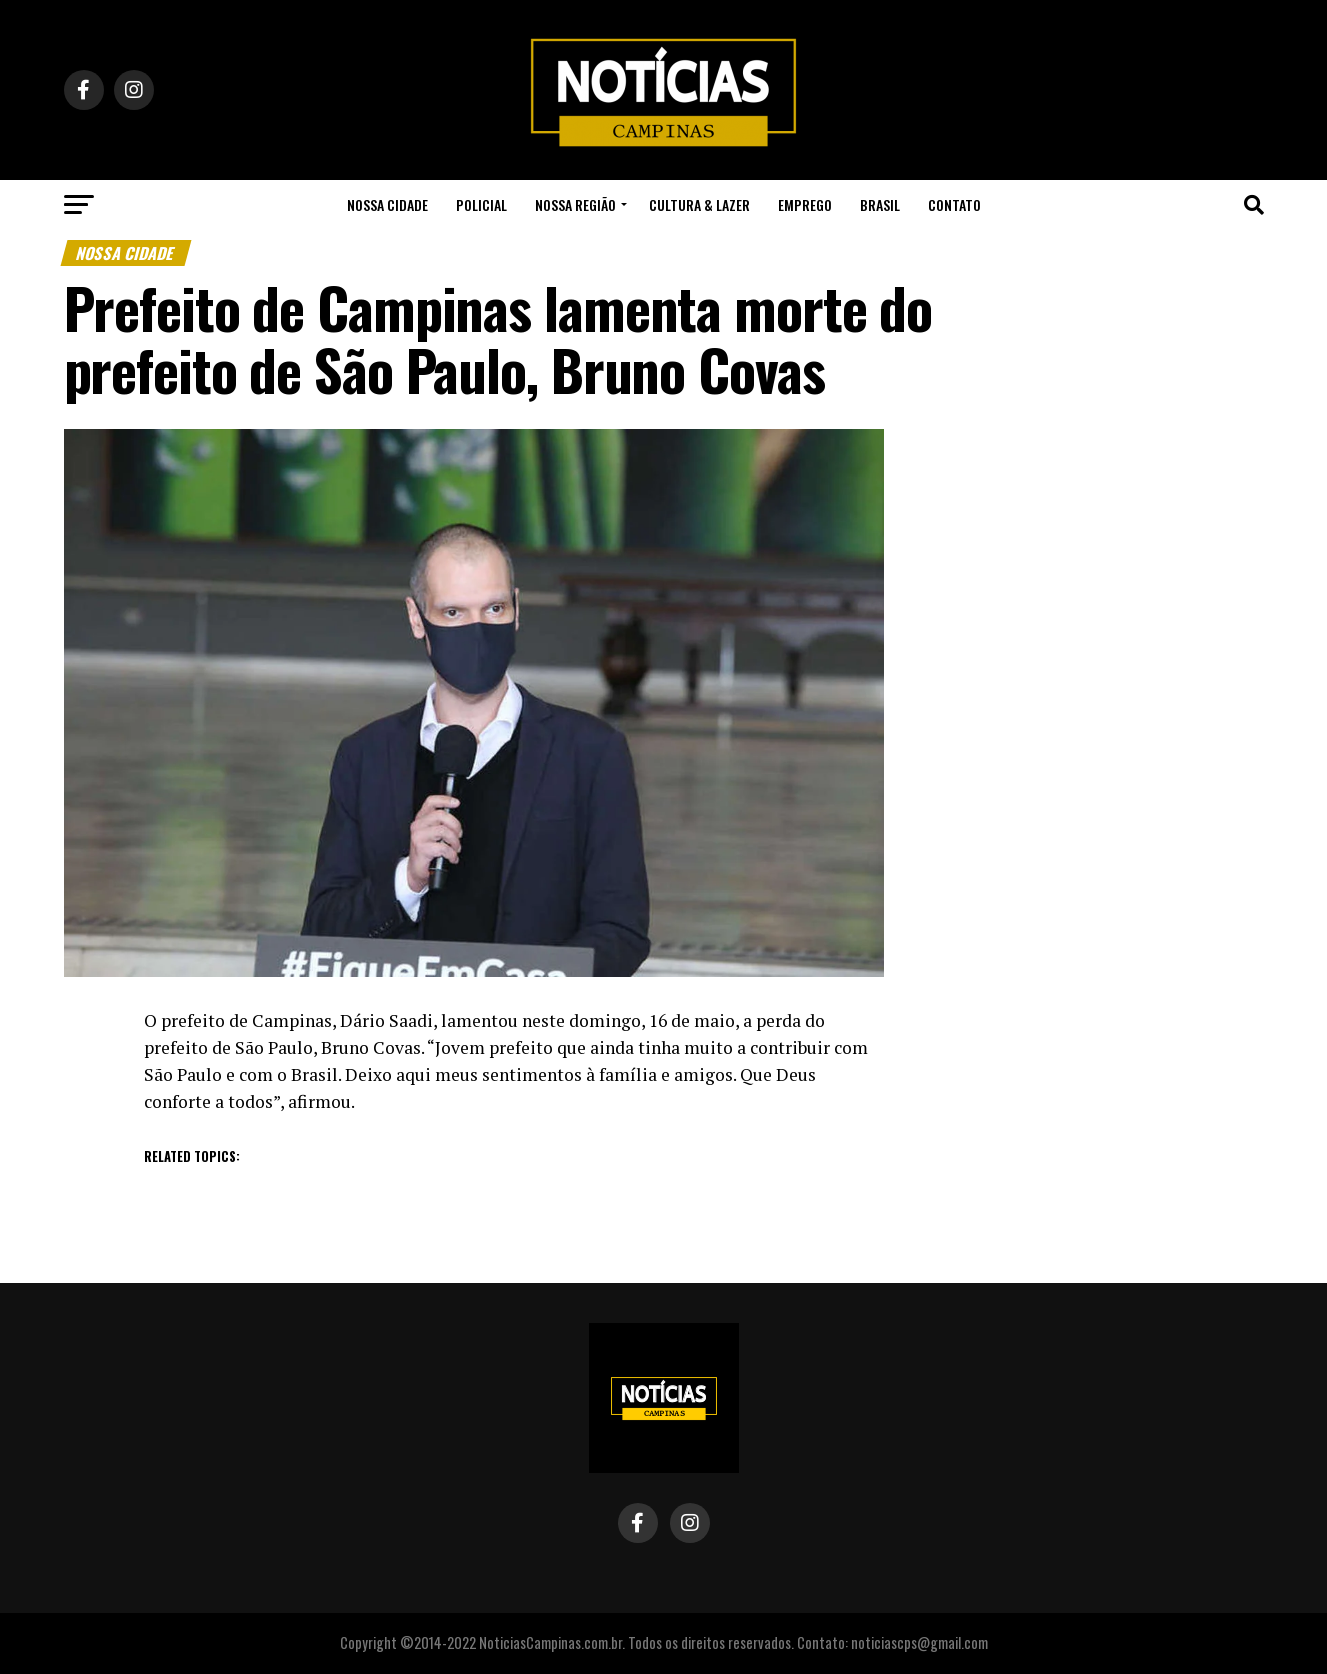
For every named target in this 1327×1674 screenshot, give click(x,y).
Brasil (880, 204)
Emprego (805, 204)
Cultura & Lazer (699, 204)
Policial (481, 204)
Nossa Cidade (387, 204)
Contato (954, 204)
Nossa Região (575, 204)
